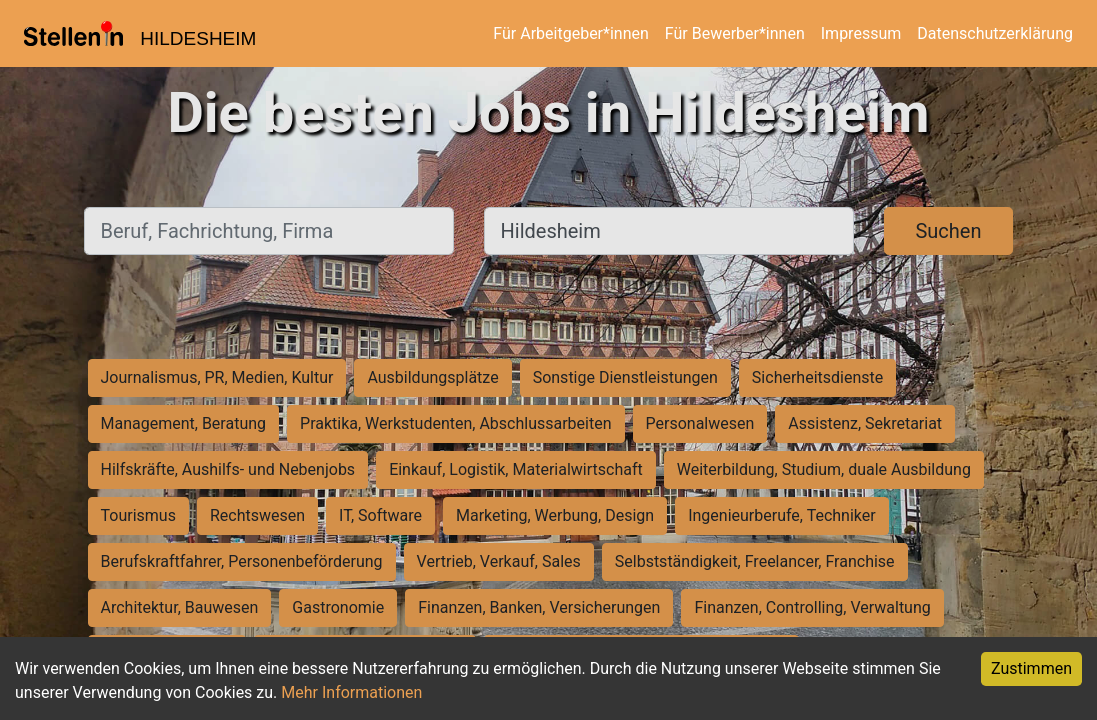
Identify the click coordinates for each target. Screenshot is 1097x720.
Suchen (948, 231)
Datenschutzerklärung (995, 33)
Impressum (861, 33)
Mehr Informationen (351, 692)
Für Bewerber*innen (735, 33)
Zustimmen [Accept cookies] (1031, 668)
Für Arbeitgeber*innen (570, 33)
